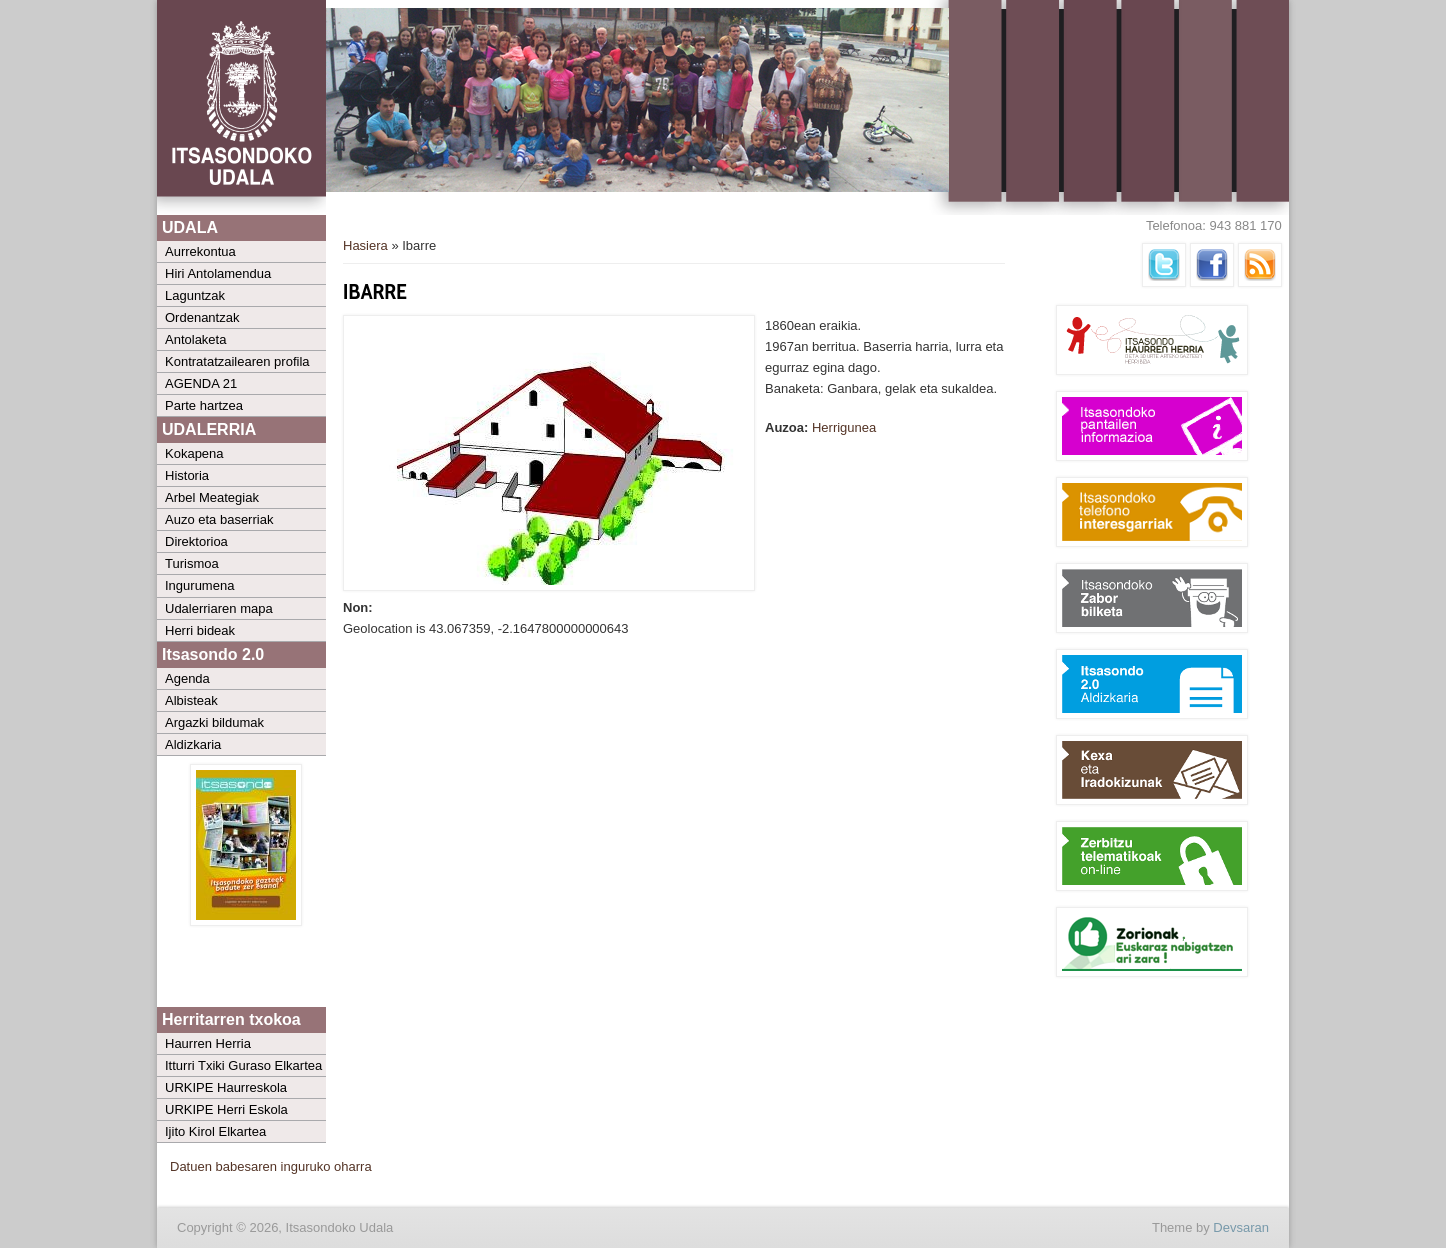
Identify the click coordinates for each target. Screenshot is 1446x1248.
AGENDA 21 (201, 383)
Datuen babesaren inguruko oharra (271, 1166)
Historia (187, 475)
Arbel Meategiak (212, 497)
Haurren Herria (208, 1043)
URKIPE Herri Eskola (226, 1109)
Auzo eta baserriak (219, 519)
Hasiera (365, 245)
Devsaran (1241, 1227)
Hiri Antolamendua (218, 273)
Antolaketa (195, 339)
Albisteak (191, 700)
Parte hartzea (204, 405)
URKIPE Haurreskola (226, 1087)
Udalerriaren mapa (219, 608)
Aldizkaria (193, 744)
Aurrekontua (200, 251)
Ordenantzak (202, 317)
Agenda (187, 678)
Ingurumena (199, 585)
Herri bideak (200, 630)
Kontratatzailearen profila (237, 361)
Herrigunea (844, 427)
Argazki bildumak (214, 722)
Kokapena (194, 453)
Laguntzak (195, 295)
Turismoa (192, 563)
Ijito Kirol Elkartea (215, 1131)
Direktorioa (196, 541)
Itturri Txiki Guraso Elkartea (243, 1065)
